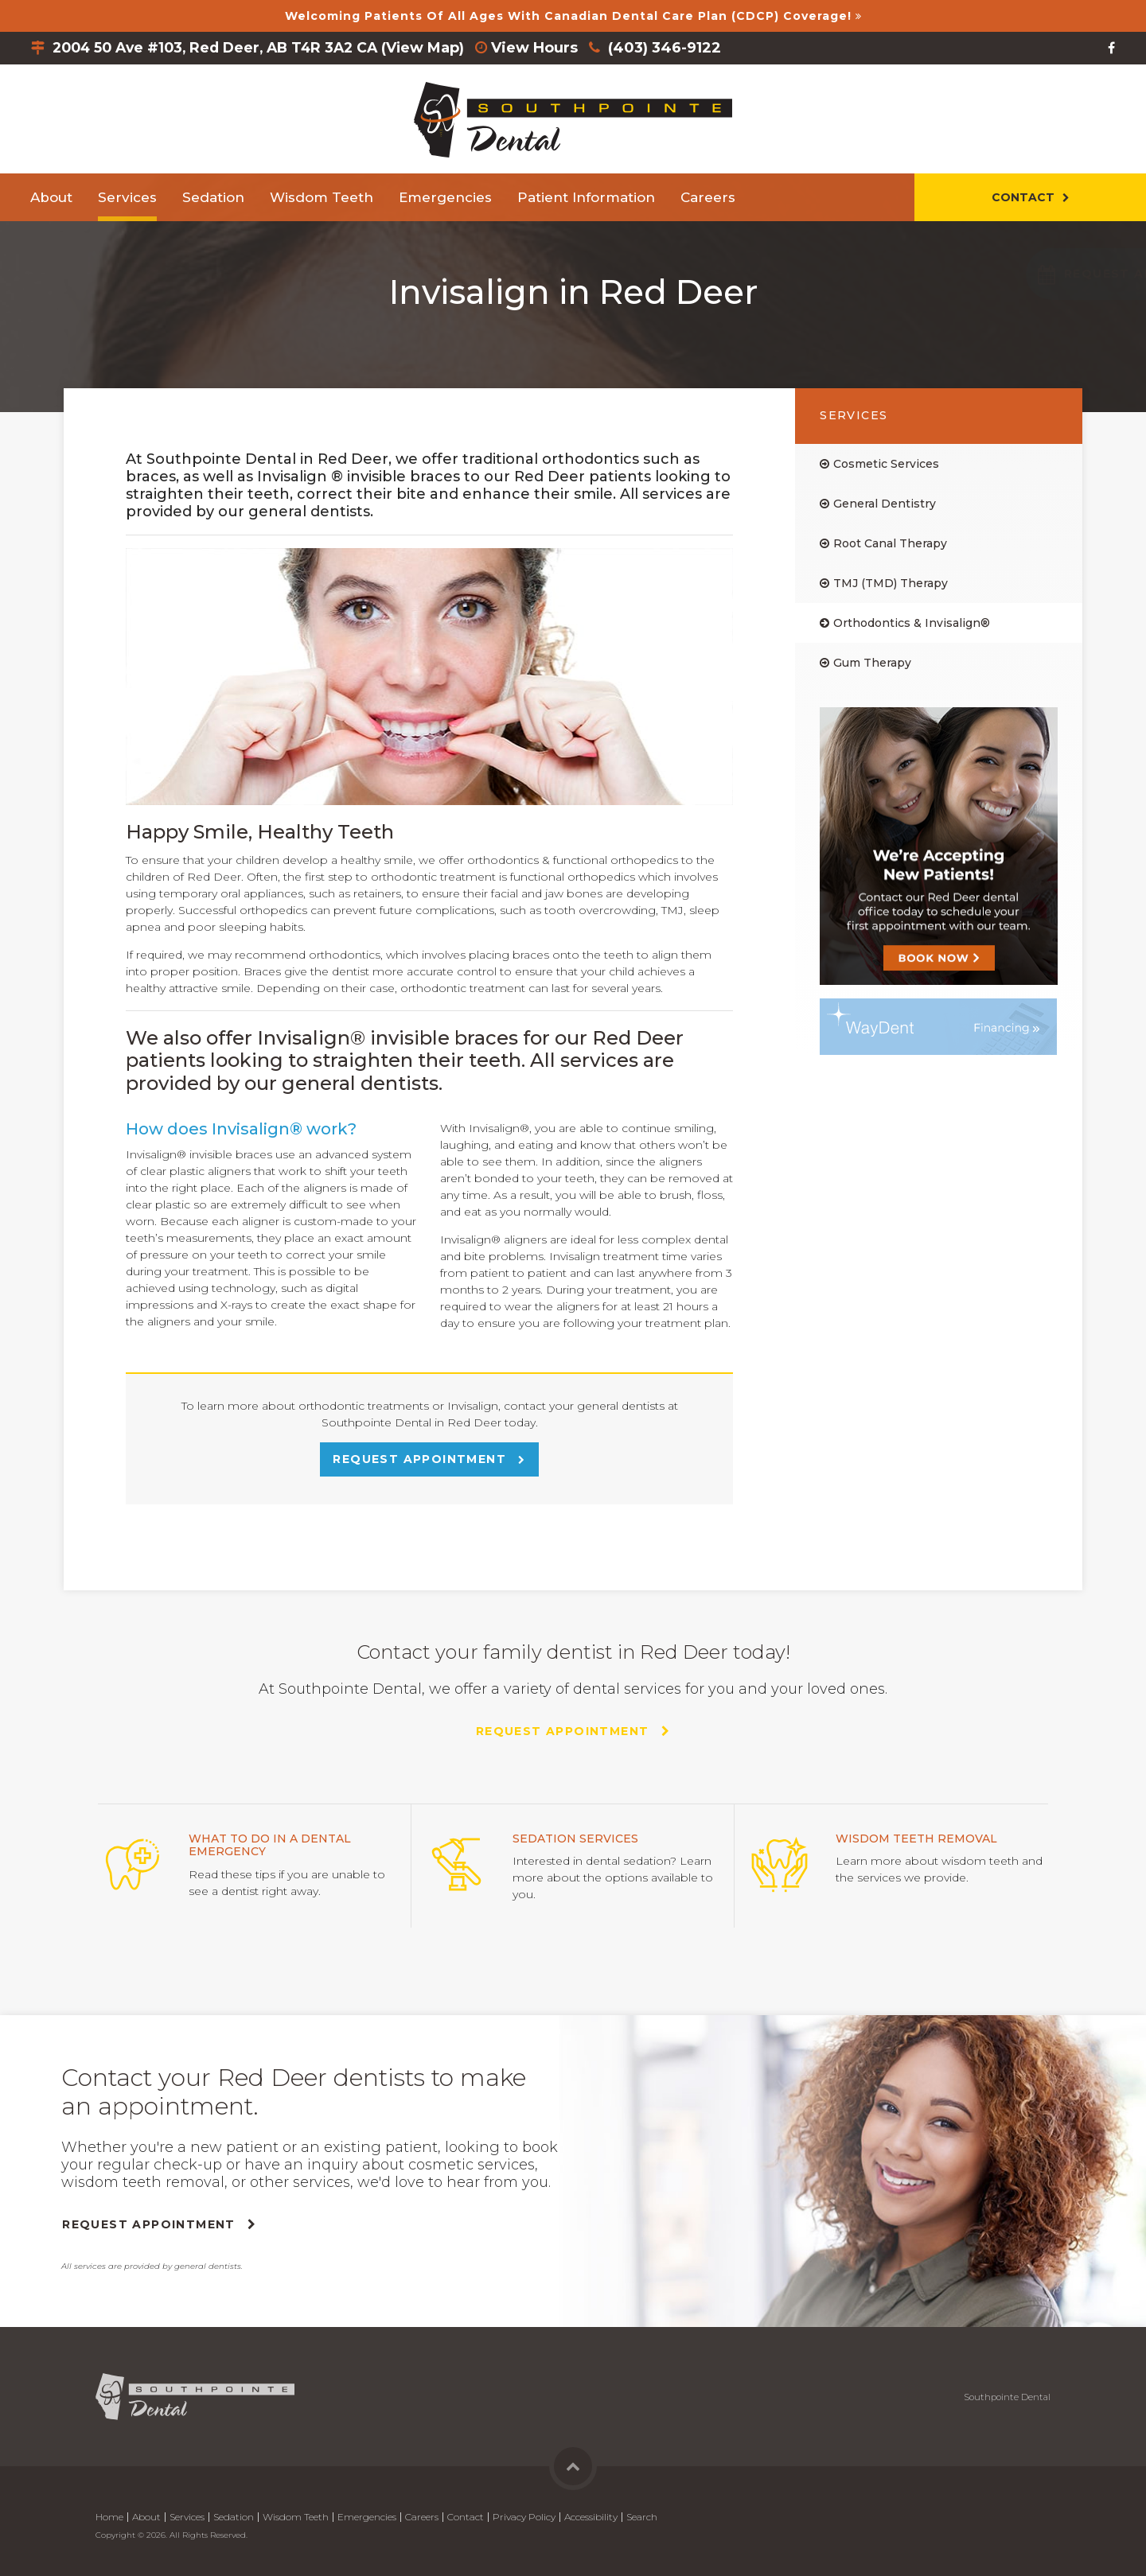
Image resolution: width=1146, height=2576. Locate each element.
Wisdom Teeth (321, 197)
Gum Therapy (872, 663)
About (51, 197)
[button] (1026, 274)
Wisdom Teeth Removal (916, 1838)
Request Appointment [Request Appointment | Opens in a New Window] (421, 1459)
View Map (438, 47)
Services (127, 197)
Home (109, 2517)
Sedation (213, 197)
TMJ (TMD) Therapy (890, 583)
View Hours (550, 47)
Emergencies (445, 197)
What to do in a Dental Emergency (270, 1845)
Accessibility (591, 2517)
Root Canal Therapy (890, 543)
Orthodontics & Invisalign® (911, 623)
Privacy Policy (524, 2517)
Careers (707, 197)
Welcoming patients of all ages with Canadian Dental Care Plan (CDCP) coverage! (568, 16)
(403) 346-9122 (680, 47)
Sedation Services (575, 1838)
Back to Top (573, 2466)
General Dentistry (884, 503)
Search (641, 2517)
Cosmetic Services (886, 464)
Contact (1023, 197)
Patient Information (586, 197)
